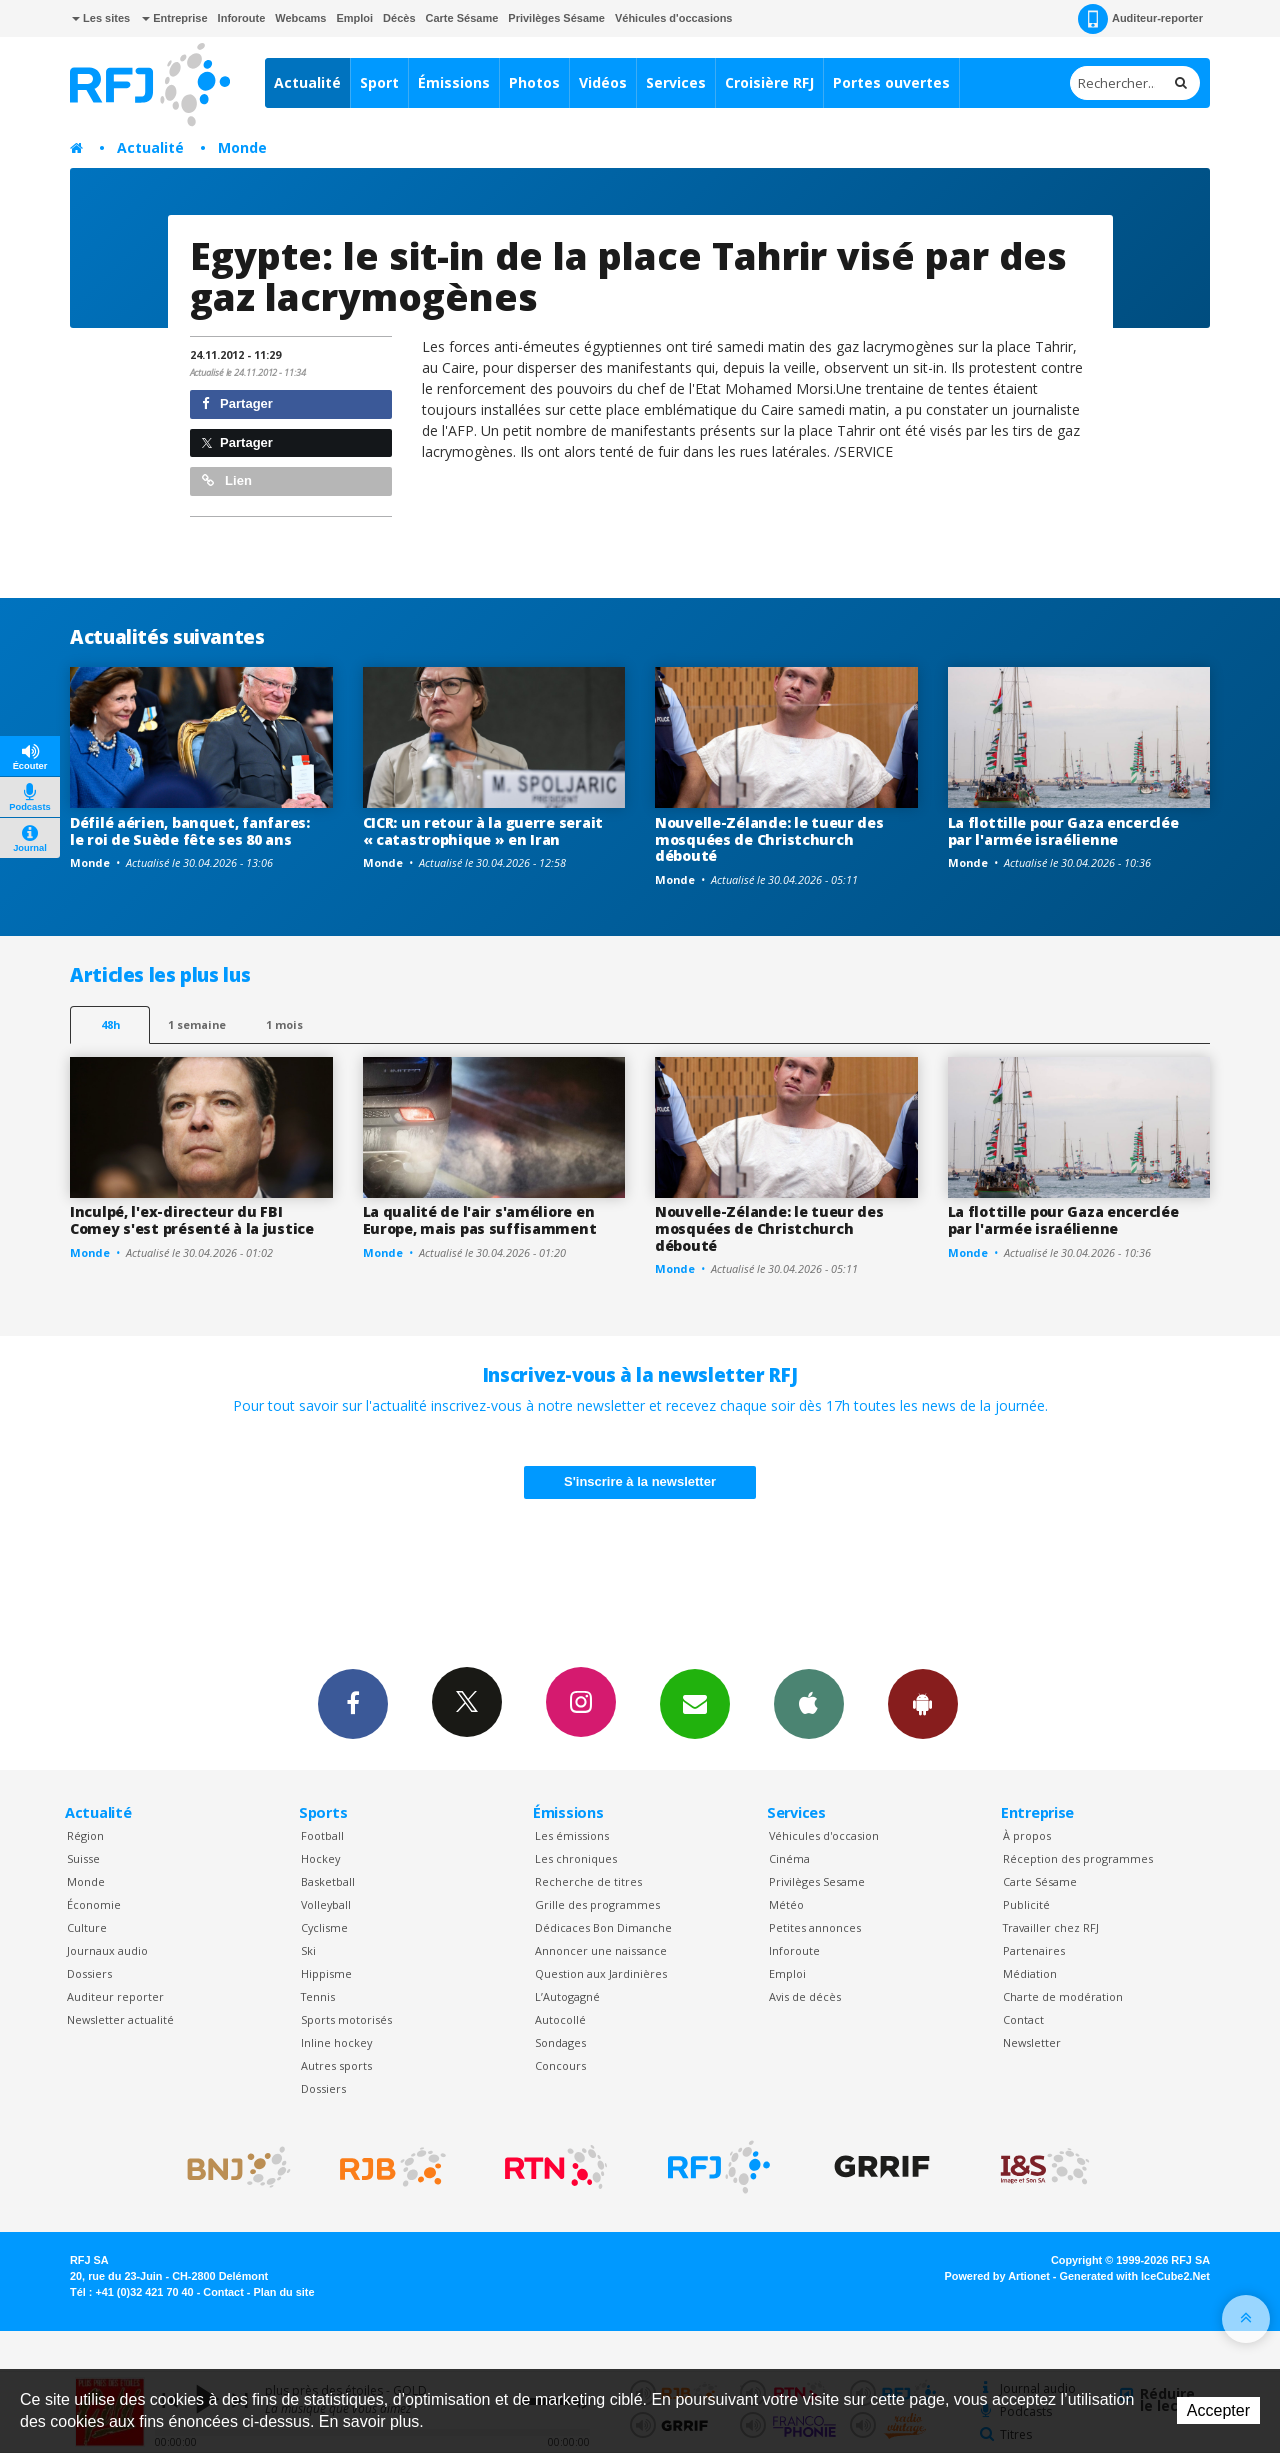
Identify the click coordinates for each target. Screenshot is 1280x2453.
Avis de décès (805, 1996)
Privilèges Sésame (556, 18)
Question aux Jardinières (601, 1973)
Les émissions (572, 1835)
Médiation (1030, 1973)
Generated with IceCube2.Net (1135, 2276)
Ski (308, 1950)
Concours (560, 2065)
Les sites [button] (101, 18)
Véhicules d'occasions (674, 18)
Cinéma (789, 1858)
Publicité (1026, 1904)
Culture (87, 1927)
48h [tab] (110, 1024)
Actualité (307, 82)
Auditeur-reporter (1140, 19)
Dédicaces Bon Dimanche (603, 1927)
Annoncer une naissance (601, 1950)
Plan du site (283, 2292)
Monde (242, 147)
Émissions (454, 82)
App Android (923, 1703)
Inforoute (242, 18)
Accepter (1218, 2410)
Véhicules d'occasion (824, 1835)
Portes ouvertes (891, 82)
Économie (94, 1904)
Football (322, 1835)
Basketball (328, 1881)
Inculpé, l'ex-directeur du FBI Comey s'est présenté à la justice (192, 1220)
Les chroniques (576, 1858)
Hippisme (326, 1973)
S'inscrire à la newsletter (640, 1481)
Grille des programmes (597, 1904)
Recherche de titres (588, 1881)
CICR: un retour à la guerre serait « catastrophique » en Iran (483, 831)
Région (85, 1835)
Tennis (318, 1996)
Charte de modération (1063, 1996)
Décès (399, 18)
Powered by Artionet (997, 2276)
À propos (1027, 1835)
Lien (227, 480)
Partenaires (1034, 1950)
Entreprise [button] (174, 18)
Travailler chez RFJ (1051, 1927)
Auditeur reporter (115, 1996)
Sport (379, 82)
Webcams (300, 18)
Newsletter (1032, 2042)
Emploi (354, 18)
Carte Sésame (462, 18)
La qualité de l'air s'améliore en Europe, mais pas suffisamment (480, 1220)
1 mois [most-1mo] (284, 1024)
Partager (237, 403)
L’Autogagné (567, 1996)
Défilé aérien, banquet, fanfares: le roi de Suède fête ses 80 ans (190, 831)
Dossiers (89, 1973)
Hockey (320, 1858)
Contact (1023, 2019)
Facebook (353, 1703)
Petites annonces (815, 1927)
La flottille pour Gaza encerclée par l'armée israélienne (1063, 831)
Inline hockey (336, 2042)
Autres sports (336, 2065)
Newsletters (695, 1703)
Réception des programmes (1078, 1858)
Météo (786, 1904)
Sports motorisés (346, 2019)
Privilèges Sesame (817, 1881)
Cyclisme (324, 1927)
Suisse (83, 1858)
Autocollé (560, 2019)
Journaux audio (107, 1950)
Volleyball (326, 1904)
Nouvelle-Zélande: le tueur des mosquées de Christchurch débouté (769, 839)
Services (676, 82)
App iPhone (809, 1703)
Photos (534, 82)
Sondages (560, 2042)
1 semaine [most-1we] (197, 1024)
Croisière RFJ (769, 82)
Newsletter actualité (120, 2019)
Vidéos (603, 82)
